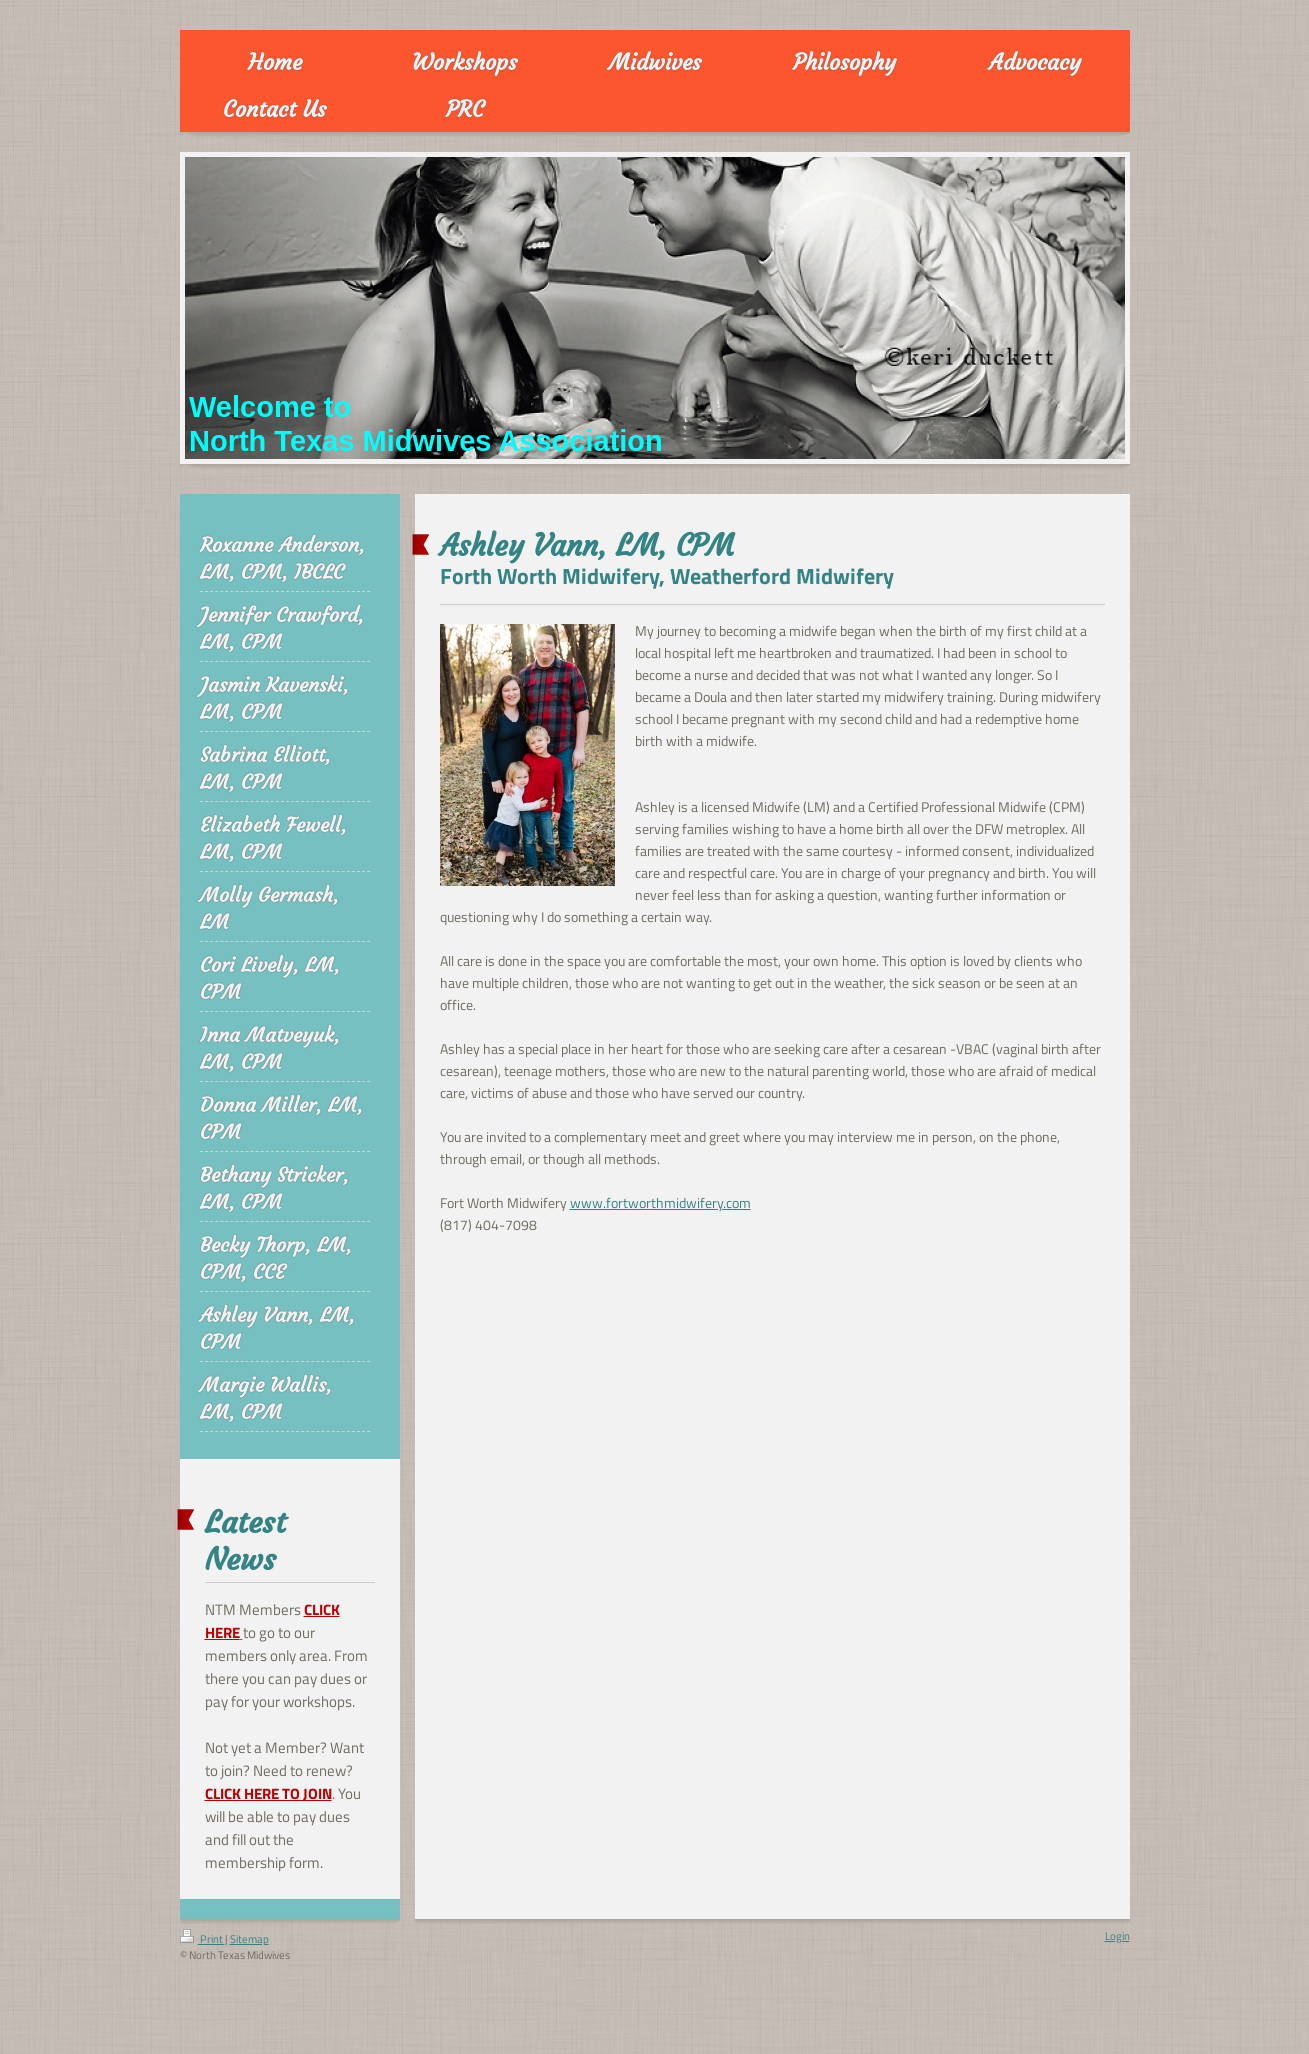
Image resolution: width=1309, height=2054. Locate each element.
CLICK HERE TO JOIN (268, 1793)
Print (202, 1939)
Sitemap (249, 1939)
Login (1117, 1936)
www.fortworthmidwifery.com (660, 1203)
